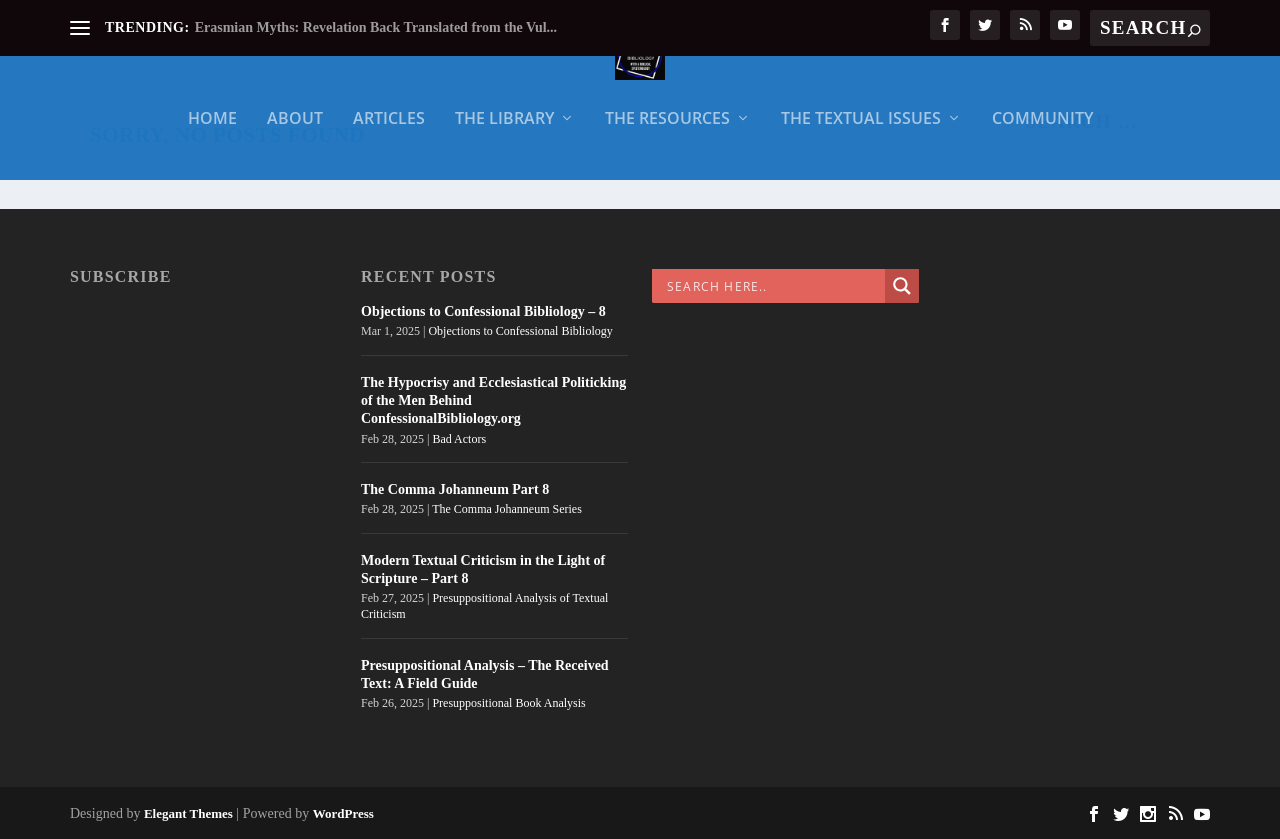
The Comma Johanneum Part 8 (455, 489)
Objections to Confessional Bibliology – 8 (483, 311)
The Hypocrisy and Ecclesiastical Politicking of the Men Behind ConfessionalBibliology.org (493, 400)
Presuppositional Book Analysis (508, 703)
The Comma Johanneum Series (507, 509)
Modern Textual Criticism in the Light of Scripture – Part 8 (483, 569)
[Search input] (773, 286)
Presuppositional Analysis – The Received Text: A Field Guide (485, 674)
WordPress (343, 813)
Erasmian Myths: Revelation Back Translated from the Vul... (376, 27)
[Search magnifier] (902, 286)
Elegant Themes (188, 813)
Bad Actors (459, 439)
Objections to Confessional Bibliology (520, 331)
